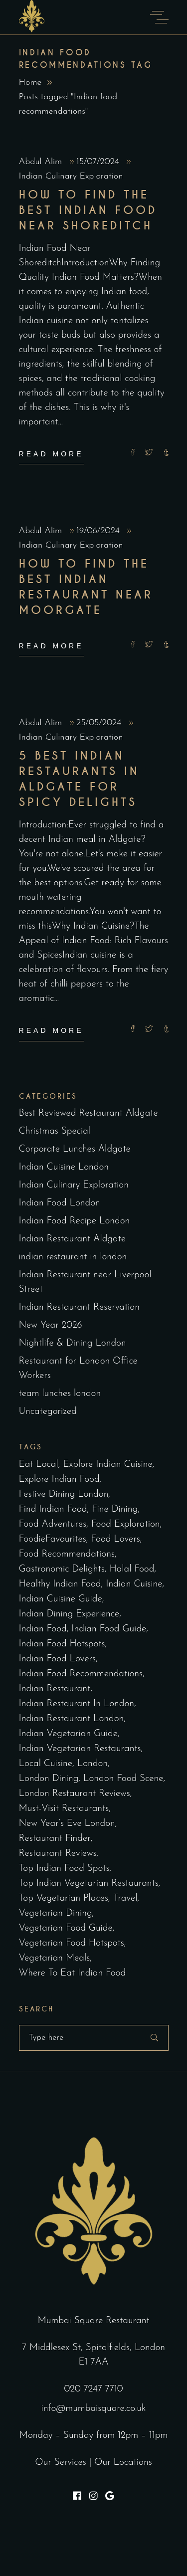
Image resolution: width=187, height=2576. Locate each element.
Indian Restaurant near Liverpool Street (85, 1282)
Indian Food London (59, 1203)
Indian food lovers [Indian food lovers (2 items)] (57, 1659)
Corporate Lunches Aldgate (75, 1149)
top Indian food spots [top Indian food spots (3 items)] (64, 1868)
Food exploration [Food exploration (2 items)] (125, 1524)
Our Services (60, 2462)
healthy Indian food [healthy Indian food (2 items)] (60, 1584)
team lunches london (60, 1393)
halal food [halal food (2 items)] (131, 1569)
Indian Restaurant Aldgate (72, 1239)
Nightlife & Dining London (72, 1343)
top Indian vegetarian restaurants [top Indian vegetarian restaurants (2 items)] (89, 1883)
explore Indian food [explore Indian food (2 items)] (59, 1479)
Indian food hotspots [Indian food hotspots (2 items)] (62, 1644)
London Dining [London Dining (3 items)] (49, 1778)
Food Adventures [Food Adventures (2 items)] (53, 1524)
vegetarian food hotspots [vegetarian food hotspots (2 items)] (71, 1943)
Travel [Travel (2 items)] (125, 1898)
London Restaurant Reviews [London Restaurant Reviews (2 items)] (74, 1793)
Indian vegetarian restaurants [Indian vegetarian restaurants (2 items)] (80, 1749)
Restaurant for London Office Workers (78, 1369)
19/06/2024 (99, 531)
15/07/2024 (99, 162)
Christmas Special (55, 1131)
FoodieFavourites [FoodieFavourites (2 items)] (52, 1539)
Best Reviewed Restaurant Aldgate (88, 1113)
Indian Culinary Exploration (71, 176)
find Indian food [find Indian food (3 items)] (53, 1509)
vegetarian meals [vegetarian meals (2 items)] (54, 1958)
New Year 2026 (50, 1325)
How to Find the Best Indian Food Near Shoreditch (88, 210)
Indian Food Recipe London (74, 1221)
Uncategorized (48, 1411)
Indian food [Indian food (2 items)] (43, 1629)
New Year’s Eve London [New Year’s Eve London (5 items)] (67, 1823)
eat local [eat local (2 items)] (38, 1464)
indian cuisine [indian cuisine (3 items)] (134, 1584)
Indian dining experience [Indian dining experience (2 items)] (69, 1614)
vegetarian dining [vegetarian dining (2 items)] (55, 1913)
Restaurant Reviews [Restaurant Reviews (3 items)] (58, 1853)
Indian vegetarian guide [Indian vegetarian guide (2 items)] (68, 1734)
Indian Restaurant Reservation (79, 1307)
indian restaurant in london (73, 1257)
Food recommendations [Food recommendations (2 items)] (67, 1554)
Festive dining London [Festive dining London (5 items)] (64, 1494)
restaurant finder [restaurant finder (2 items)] (55, 1838)
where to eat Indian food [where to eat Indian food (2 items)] (72, 1973)
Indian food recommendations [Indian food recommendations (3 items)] (81, 1674)
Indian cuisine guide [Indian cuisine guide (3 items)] (60, 1599)
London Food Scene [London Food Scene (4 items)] (123, 1778)
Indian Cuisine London (64, 1167)
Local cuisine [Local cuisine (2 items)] (46, 1764)
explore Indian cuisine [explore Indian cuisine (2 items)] (107, 1464)
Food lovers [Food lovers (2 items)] (115, 1539)
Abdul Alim (42, 162)
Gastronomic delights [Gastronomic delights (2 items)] (62, 1569)
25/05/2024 (100, 723)
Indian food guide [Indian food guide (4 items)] (108, 1629)
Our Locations (123, 2462)
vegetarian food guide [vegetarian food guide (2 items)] (66, 1928)
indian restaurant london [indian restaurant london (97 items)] (71, 1719)
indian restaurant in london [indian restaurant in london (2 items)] (77, 1704)
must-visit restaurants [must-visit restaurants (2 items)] (64, 1808)
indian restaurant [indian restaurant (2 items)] (55, 1689)
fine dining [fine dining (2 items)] (115, 1509)
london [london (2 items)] (92, 1764)
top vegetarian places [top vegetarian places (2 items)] (63, 1898)
